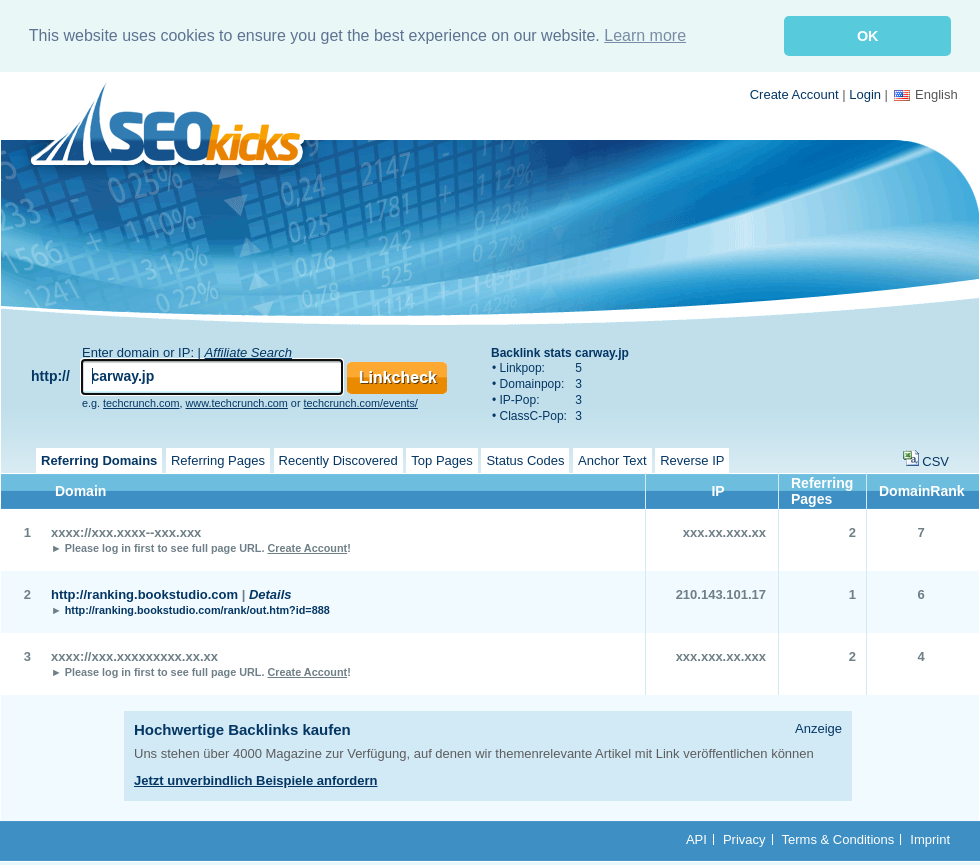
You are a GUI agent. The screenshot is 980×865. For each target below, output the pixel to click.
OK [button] (868, 36)
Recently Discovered (338, 459)
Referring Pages (218, 459)
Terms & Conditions (838, 838)
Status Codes (525, 459)
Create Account (794, 93)
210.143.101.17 (721, 593)
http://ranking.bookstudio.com (144, 593)
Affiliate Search (248, 351)
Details (270, 593)
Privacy (744, 838)
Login (865, 93)
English (926, 93)
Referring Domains (99, 459)
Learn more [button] (645, 35)
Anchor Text (612, 459)
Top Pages (441, 459)
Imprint (930, 838)
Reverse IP (692, 459)
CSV (935, 460)
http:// (50, 375)
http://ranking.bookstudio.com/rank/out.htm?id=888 (197, 609)
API (696, 838)
